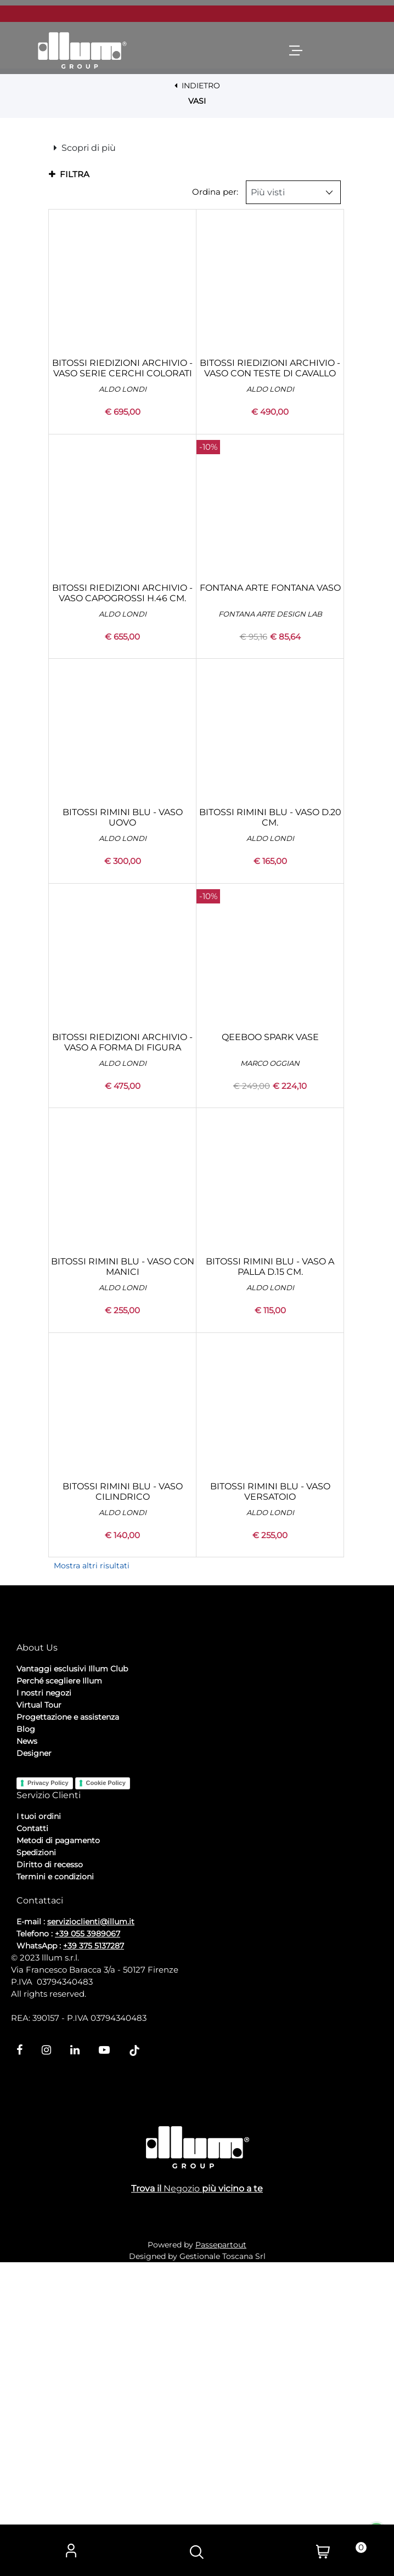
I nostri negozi (43, 2002)
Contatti (32, 2137)
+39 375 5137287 (93, 2254)
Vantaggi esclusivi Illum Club (72, 1977)
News (26, 2050)
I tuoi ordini (38, 2125)
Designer (34, 2062)
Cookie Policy (106, 2091)
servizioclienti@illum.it (90, 2230)
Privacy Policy (48, 2091)
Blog (25, 2038)
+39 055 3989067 (87, 2242)
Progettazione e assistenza (67, 2026)
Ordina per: (215, 459)
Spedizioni (36, 2161)
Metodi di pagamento (58, 2149)
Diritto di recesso (49, 2173)
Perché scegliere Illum (59, 1990)
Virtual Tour (38, 2014)
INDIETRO (197, 86)
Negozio (182, 2502)
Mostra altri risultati (92, 1833)
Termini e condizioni (55, 2185)
